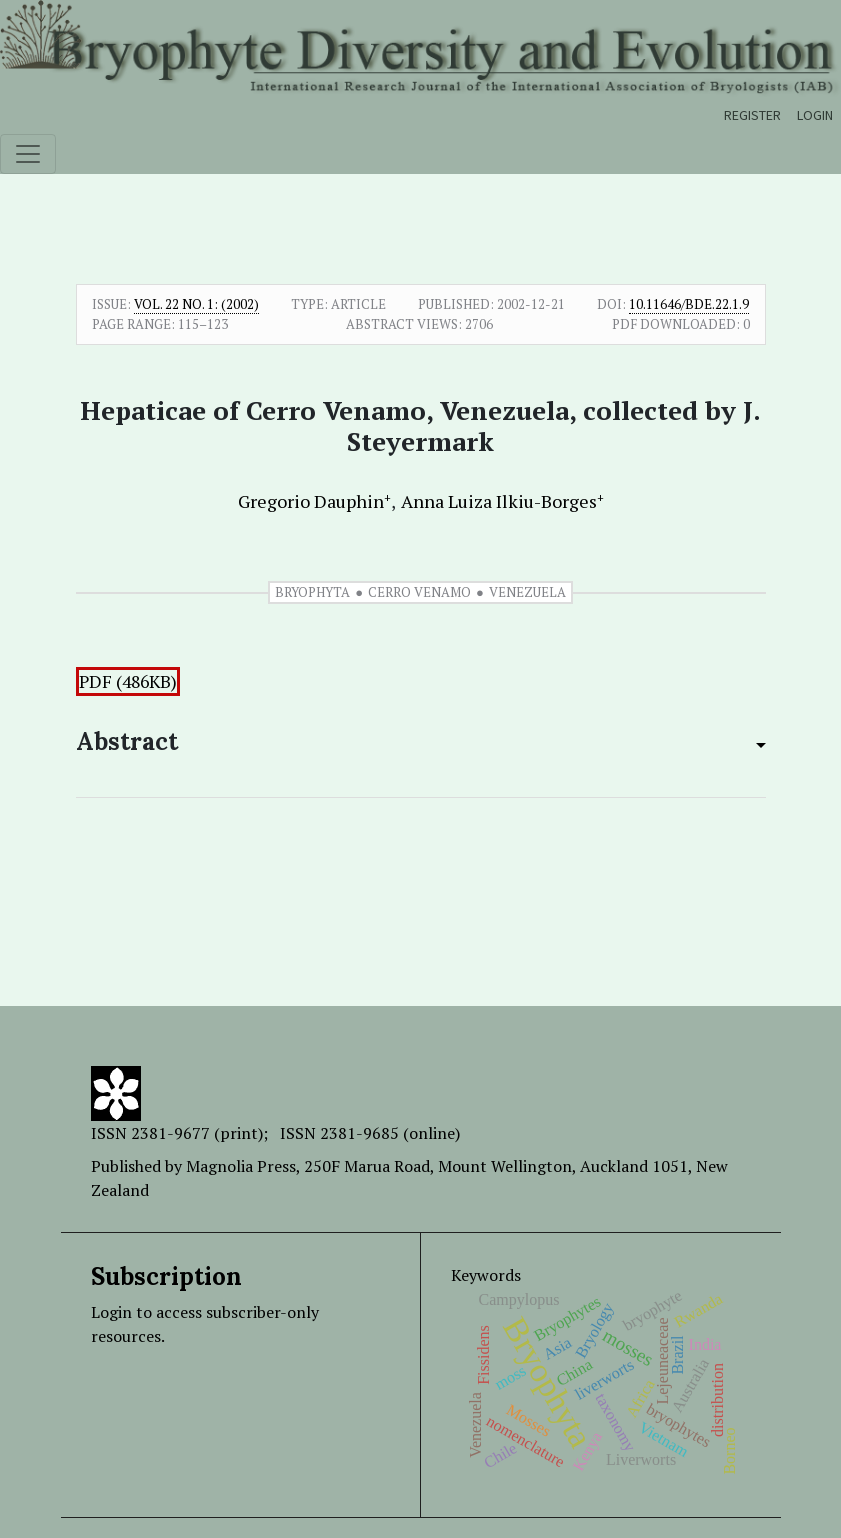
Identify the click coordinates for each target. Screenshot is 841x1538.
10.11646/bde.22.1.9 (689, 304)
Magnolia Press (241, 1166)
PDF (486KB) (128, 681)
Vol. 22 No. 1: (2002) (196, 304)
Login (815, 115)
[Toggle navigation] (28, 154)
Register (752, 115)
